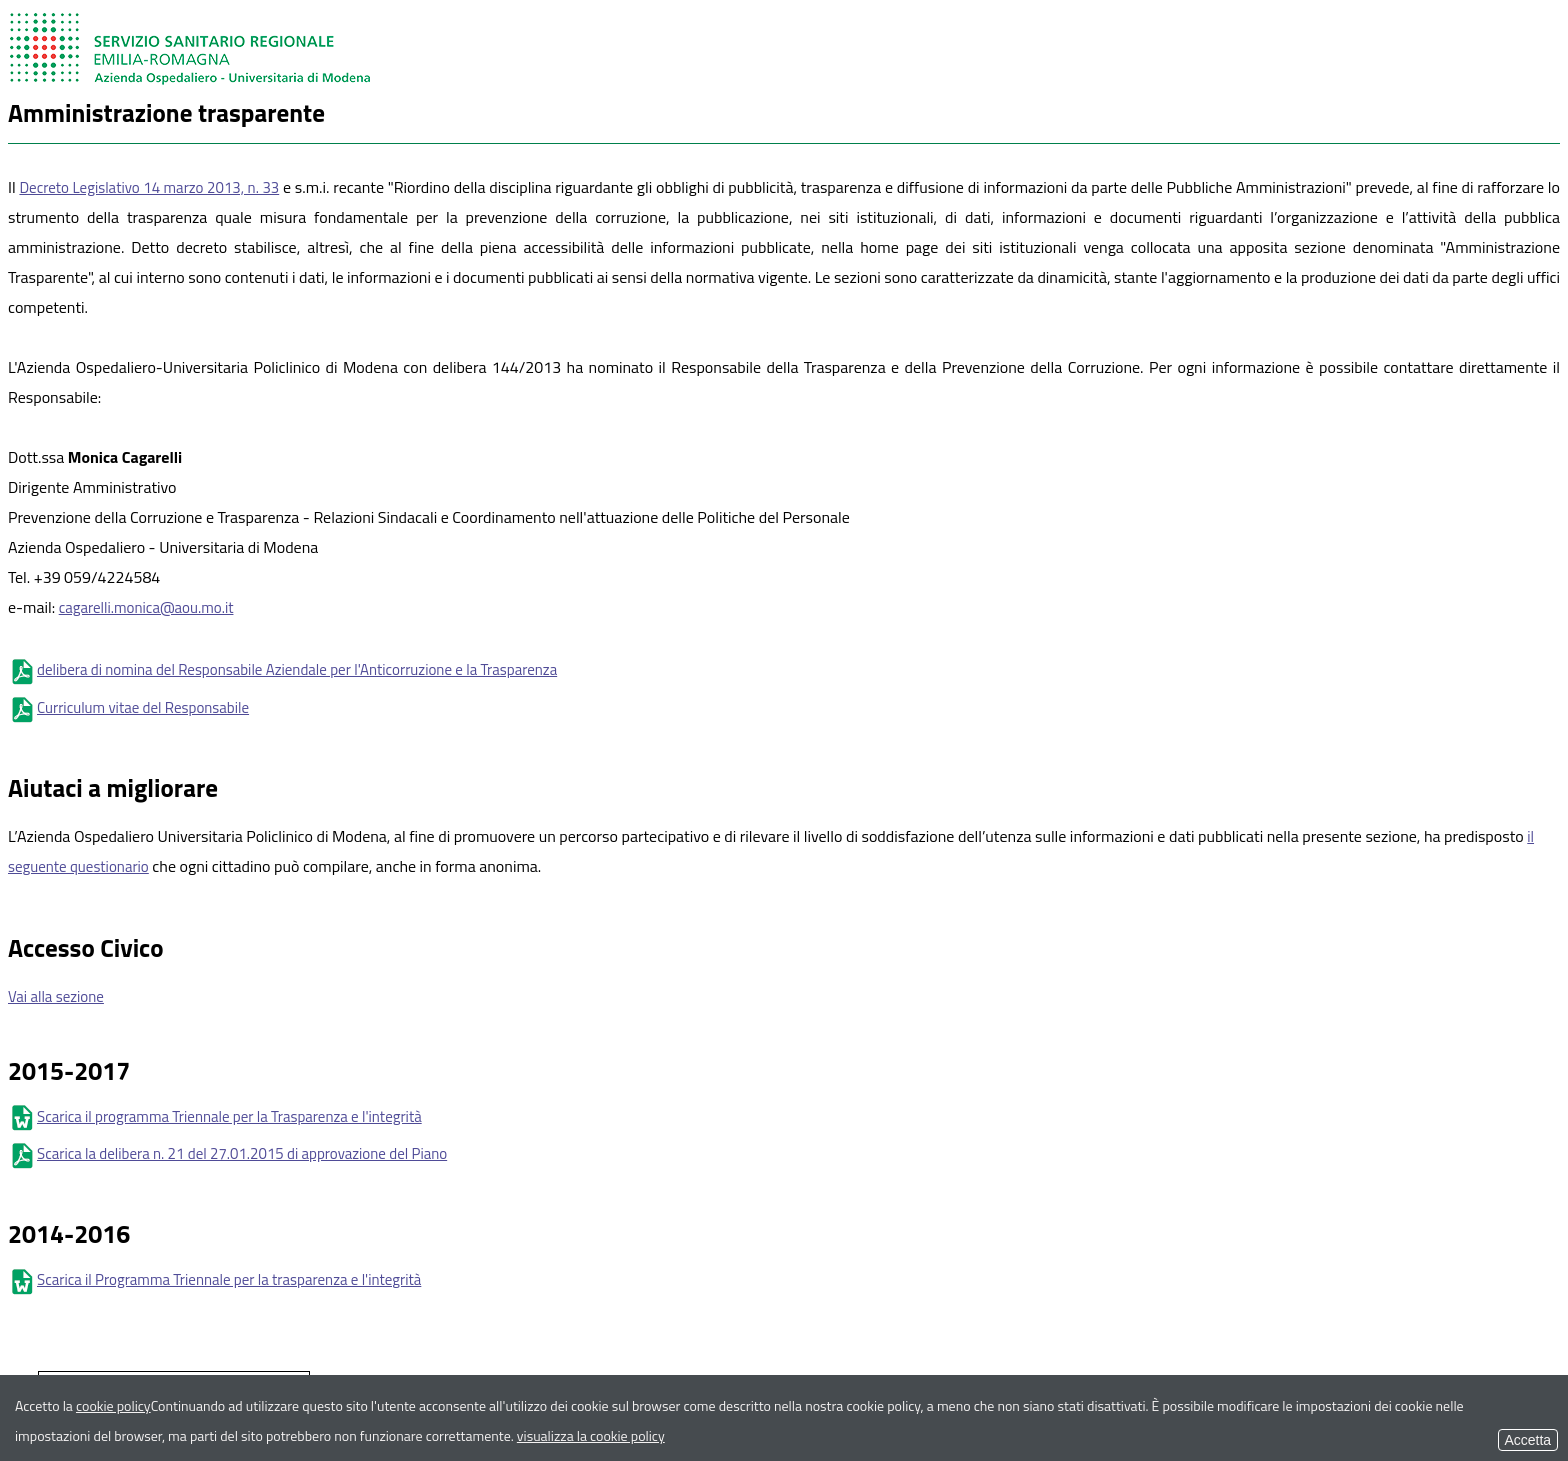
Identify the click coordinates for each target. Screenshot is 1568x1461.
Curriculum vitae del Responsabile (128, 707)
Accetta (1528, 1440)
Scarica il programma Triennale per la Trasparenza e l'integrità (215, 1116)
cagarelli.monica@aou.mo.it (146, 607)
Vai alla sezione (56, 996)
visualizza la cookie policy (591, 1435)
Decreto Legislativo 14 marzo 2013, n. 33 (149, 187)
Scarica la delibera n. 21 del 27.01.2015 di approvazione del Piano (227, 1153)
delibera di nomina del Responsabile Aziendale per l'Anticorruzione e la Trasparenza (282, 669)
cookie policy (113, 1405)
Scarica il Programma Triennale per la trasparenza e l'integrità (214, 1279)
